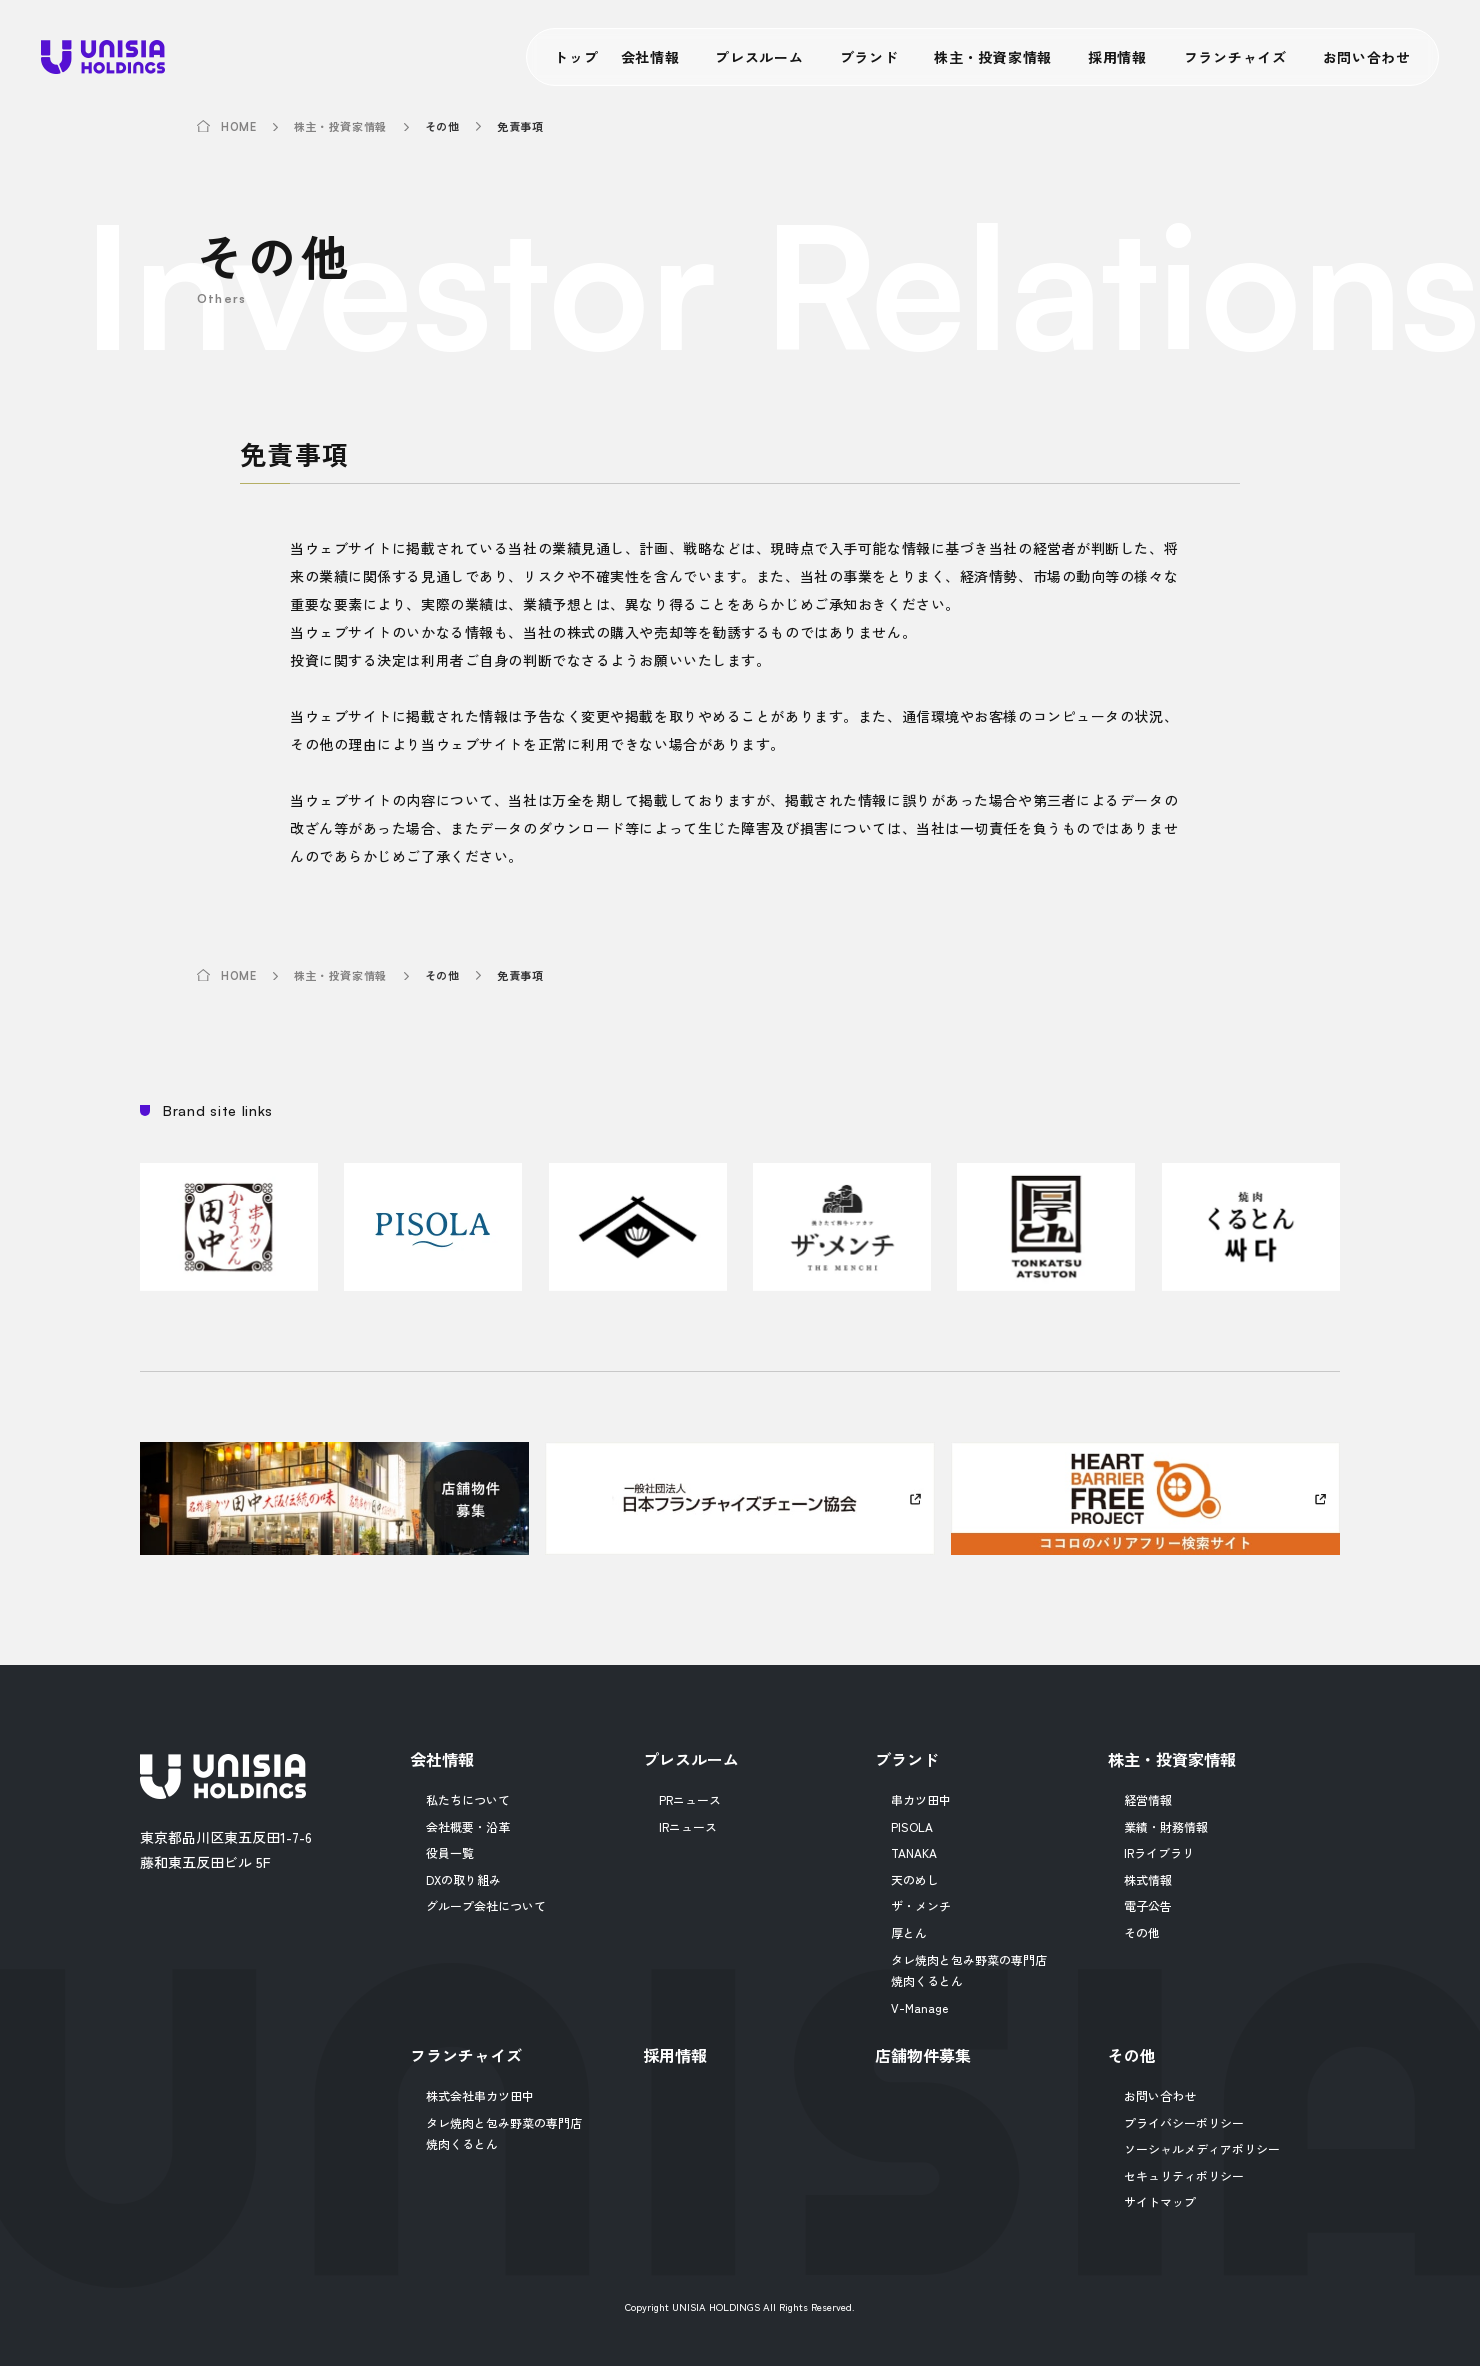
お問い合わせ (1367, 57)
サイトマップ (1160, 2201)
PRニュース (690, 1799)
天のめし (915, 1879)
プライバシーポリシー (1184, 2122)
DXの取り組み (463, 1879)
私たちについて (468, 1799)
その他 (1142, 1932)
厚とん (909, 1932)
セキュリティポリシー (1184, 2175)
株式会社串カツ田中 (480, 2095)
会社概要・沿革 (468, 1826)
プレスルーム (759, 57)
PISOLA (912, 1826)
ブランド (869, 57)
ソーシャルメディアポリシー (1202, 2148)
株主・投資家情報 (993, 57)
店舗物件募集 (923, 2055)
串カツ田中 (921, 1799)
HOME (238, 127)
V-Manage (919, 2007)
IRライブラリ (1159, 1852)
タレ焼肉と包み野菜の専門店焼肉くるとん (969, 1970)
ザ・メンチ (921, 1905)
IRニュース (688, 1826)
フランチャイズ (1235, 57)
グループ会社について (486, 1905)
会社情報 (650, 57)
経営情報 (1148, 1799)
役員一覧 (450, 1852)
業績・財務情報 (1166, 1826)
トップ (576, 57)
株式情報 (1148, 1879)
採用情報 (1117, 57)
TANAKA (914, 1852)
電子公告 (1148, 1905)
